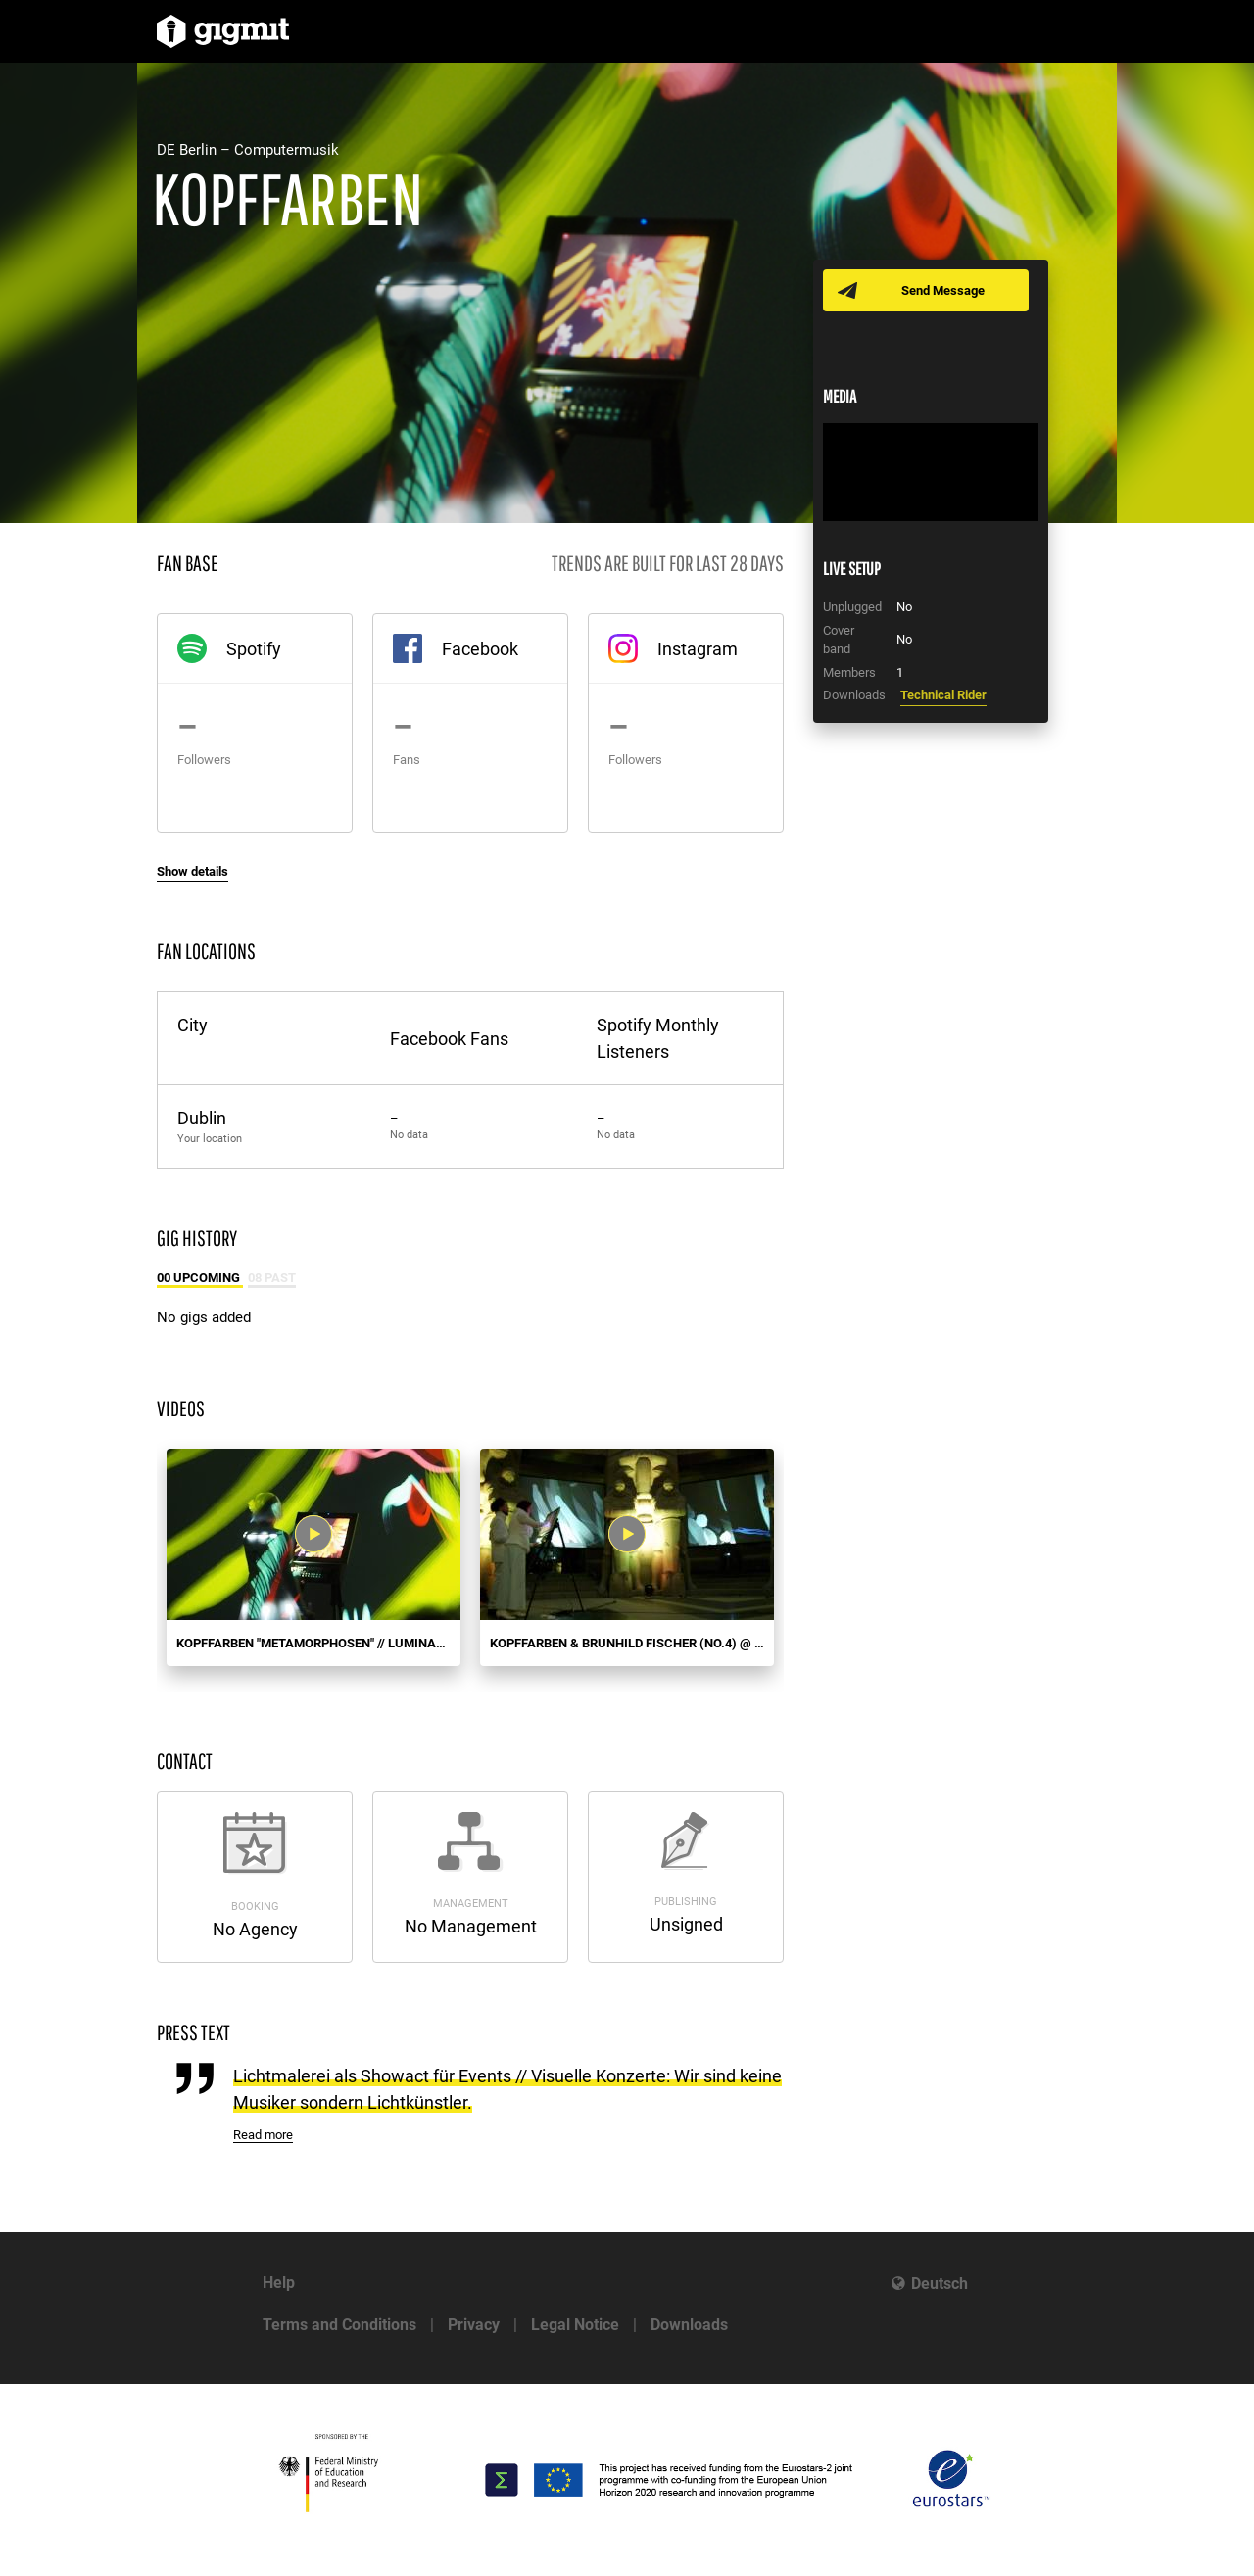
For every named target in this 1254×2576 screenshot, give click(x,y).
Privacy (474, 2324)
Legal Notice (575, 2324)
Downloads (689, 2324)
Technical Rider (943, 695)
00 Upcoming (200, 1277)
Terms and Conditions (339, 2324)
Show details (192, 871)
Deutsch (939, 2283)
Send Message (943, 290)
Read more (263, 2134)
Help (279, 2282)
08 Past (272, 1277)
